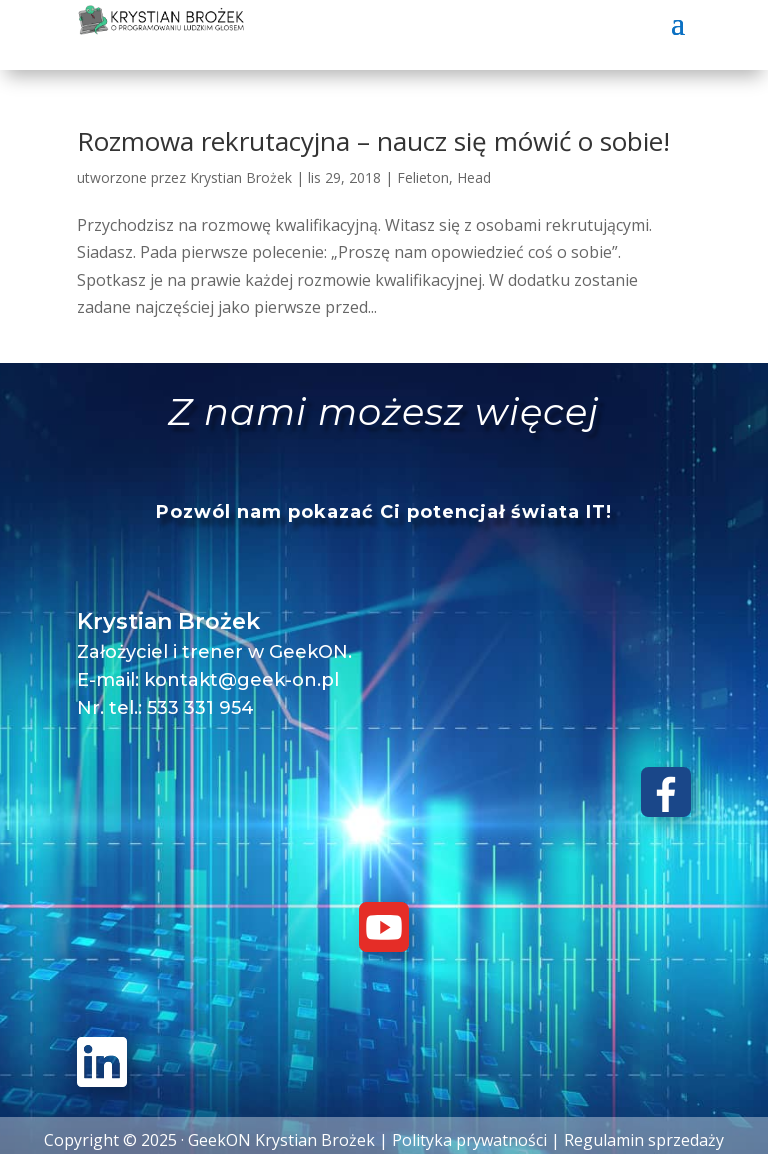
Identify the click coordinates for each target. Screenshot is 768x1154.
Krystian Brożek (241, 177)
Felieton (423, 177)
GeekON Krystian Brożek (281, 1140)
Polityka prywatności (469, 1140)
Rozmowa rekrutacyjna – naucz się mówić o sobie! (373, 141)
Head (474, 177)
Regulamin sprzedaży (644, 1140)
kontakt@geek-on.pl (241, 680)
